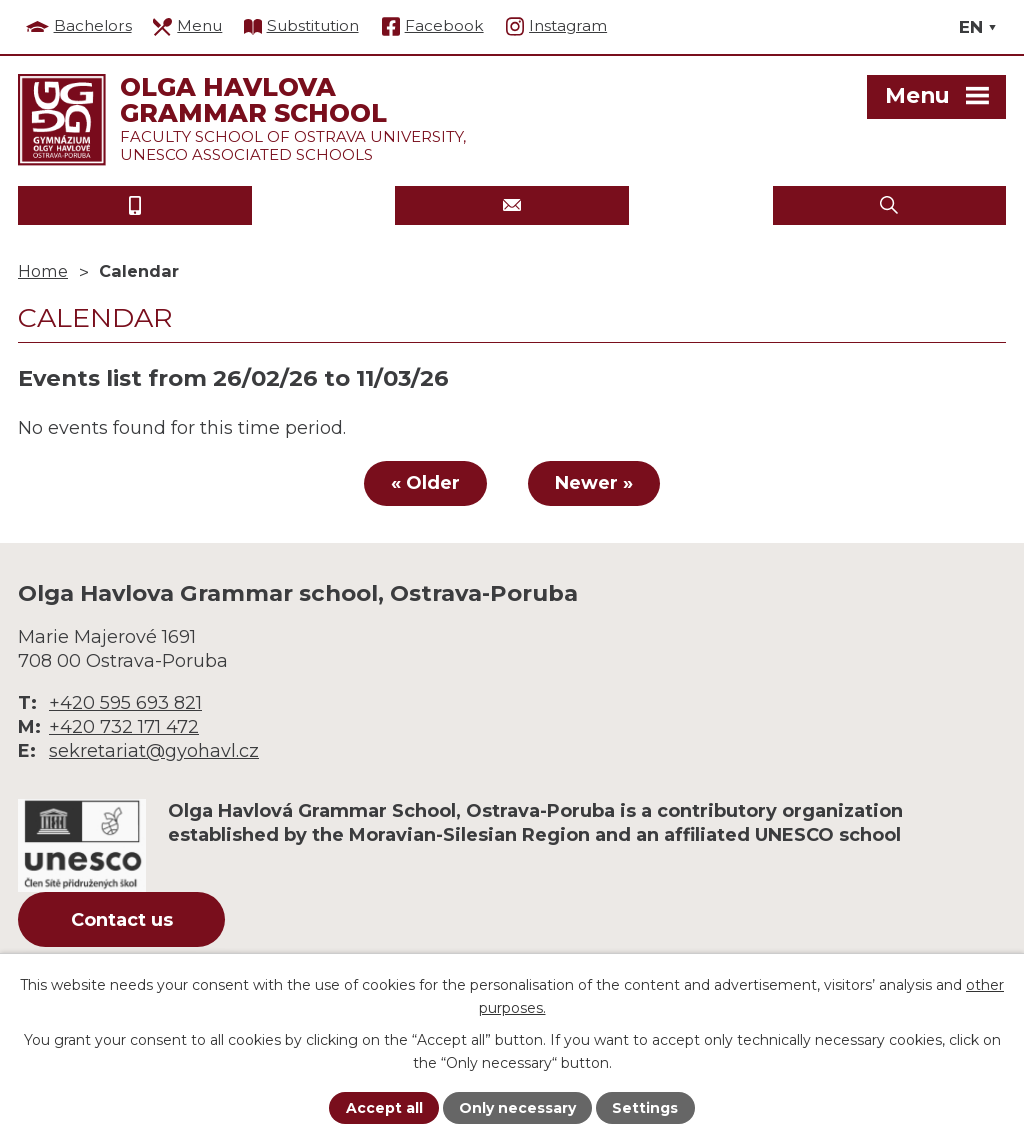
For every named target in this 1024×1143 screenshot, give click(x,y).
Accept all (384, 1108)
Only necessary (517, 1108)
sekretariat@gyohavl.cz (154, 751)
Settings (645, 1108)
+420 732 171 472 (124, 727)
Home (43, 271)
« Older (425, 483)
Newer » (594, 483)
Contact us (122, 920)
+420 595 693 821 (125, 703)
